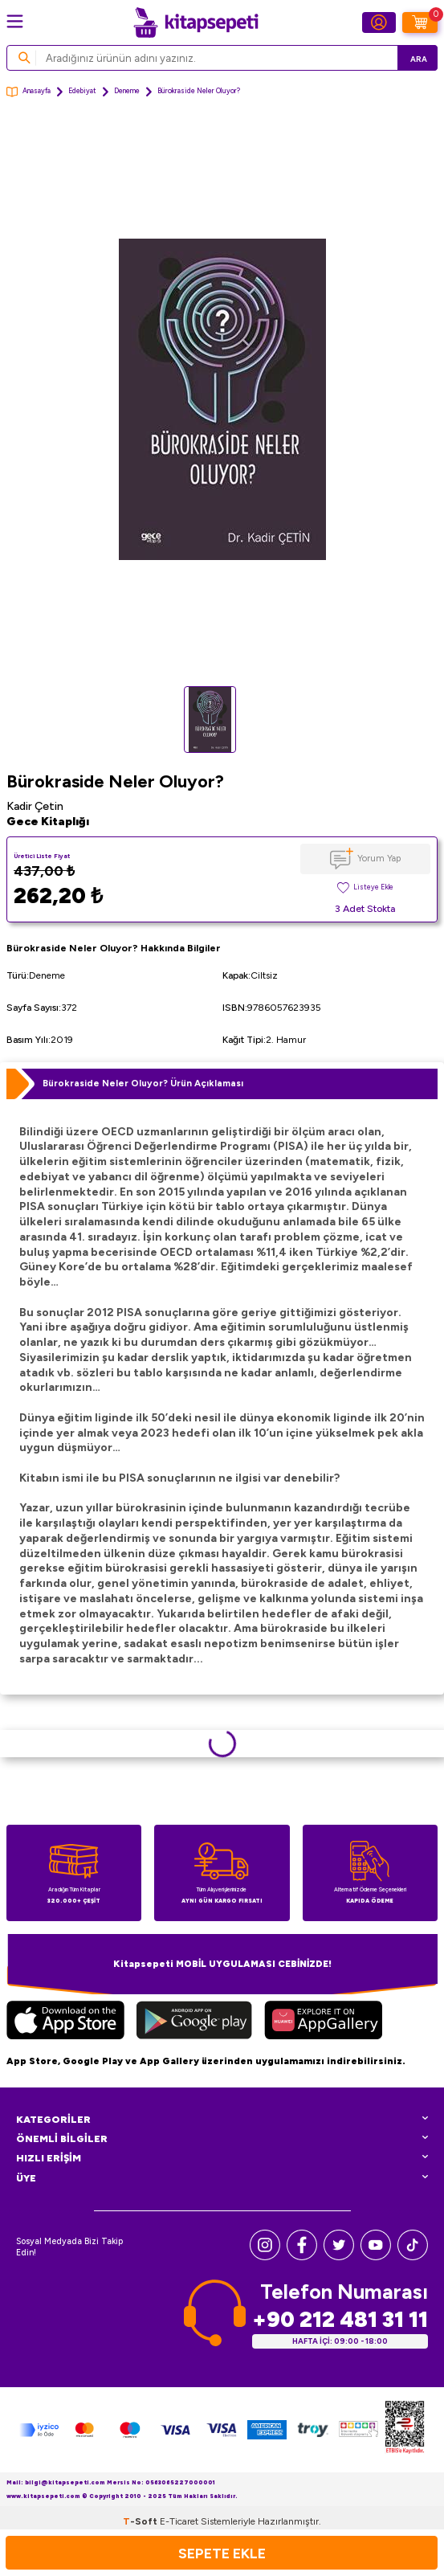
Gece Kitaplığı (47, 821)
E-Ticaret (179, 2521)
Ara (418, 59)
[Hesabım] (379, 22)
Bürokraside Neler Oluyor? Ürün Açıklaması (143, 1083)
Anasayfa (28, 92)
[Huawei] (323, 2022)
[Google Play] (194, 2022)
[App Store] (65, 2022)
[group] (222, 399)
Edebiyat (82, 91)
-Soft (141, 2521)
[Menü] (14, 21)
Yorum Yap (379, 858)
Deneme (127, 91)
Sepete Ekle (222, 2553)
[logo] (195, 22)
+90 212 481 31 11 (340, 2319)
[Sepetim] (420, 22)
